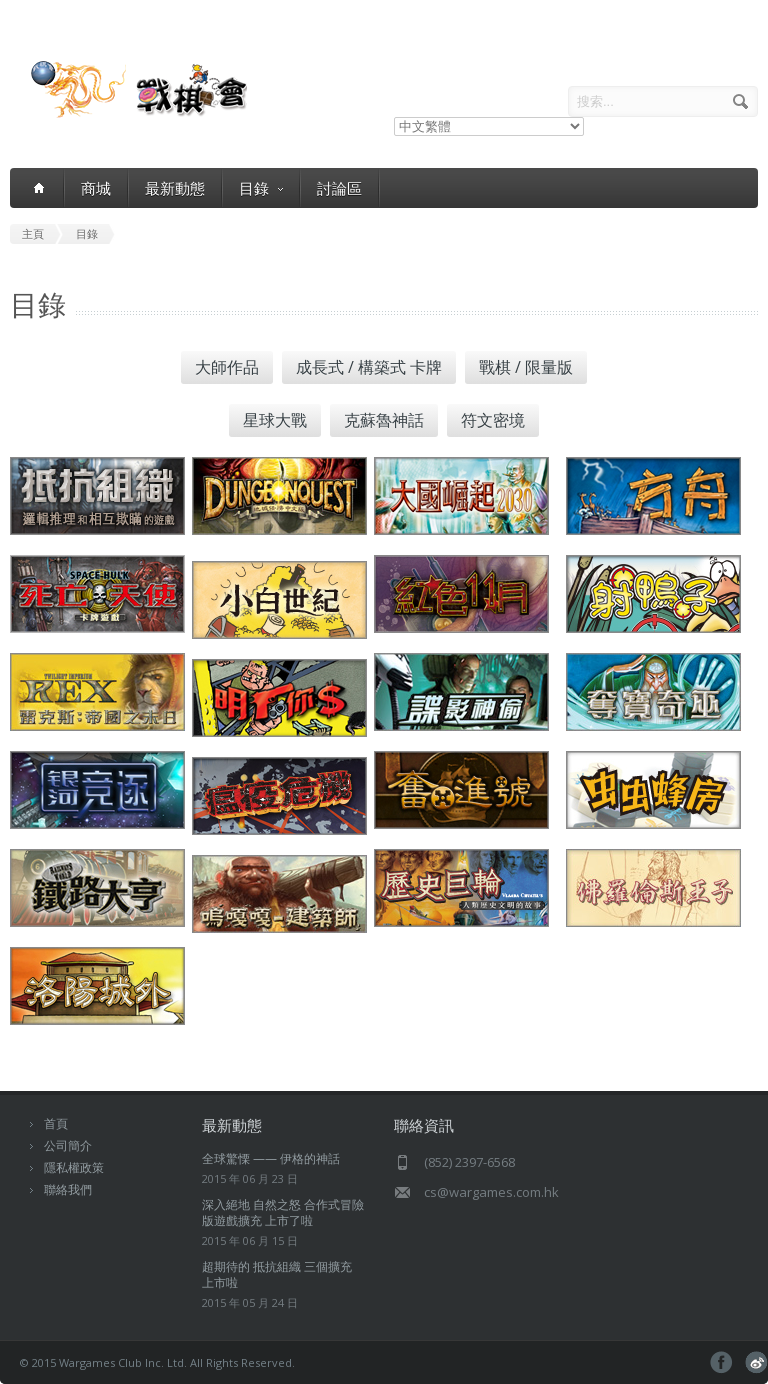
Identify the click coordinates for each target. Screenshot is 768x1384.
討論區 (339, 188)
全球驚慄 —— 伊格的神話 (271, 1158)
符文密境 (493, 420)
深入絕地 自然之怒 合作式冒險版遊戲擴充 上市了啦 (283, 1212)
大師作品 (227, 367)
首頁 (56, 1123)
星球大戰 (275, 420)
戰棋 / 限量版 (526, 367)
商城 (96, 188)
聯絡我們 (68, 1189)
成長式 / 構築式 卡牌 (369, 367)
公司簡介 (68, 1145)
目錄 (261, 188)
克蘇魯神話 (384, 420)
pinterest (756, 1362)
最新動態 (175, 188)
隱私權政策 (74, 1167)
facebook (721, 1362)
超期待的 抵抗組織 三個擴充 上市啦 (277, 1274)
